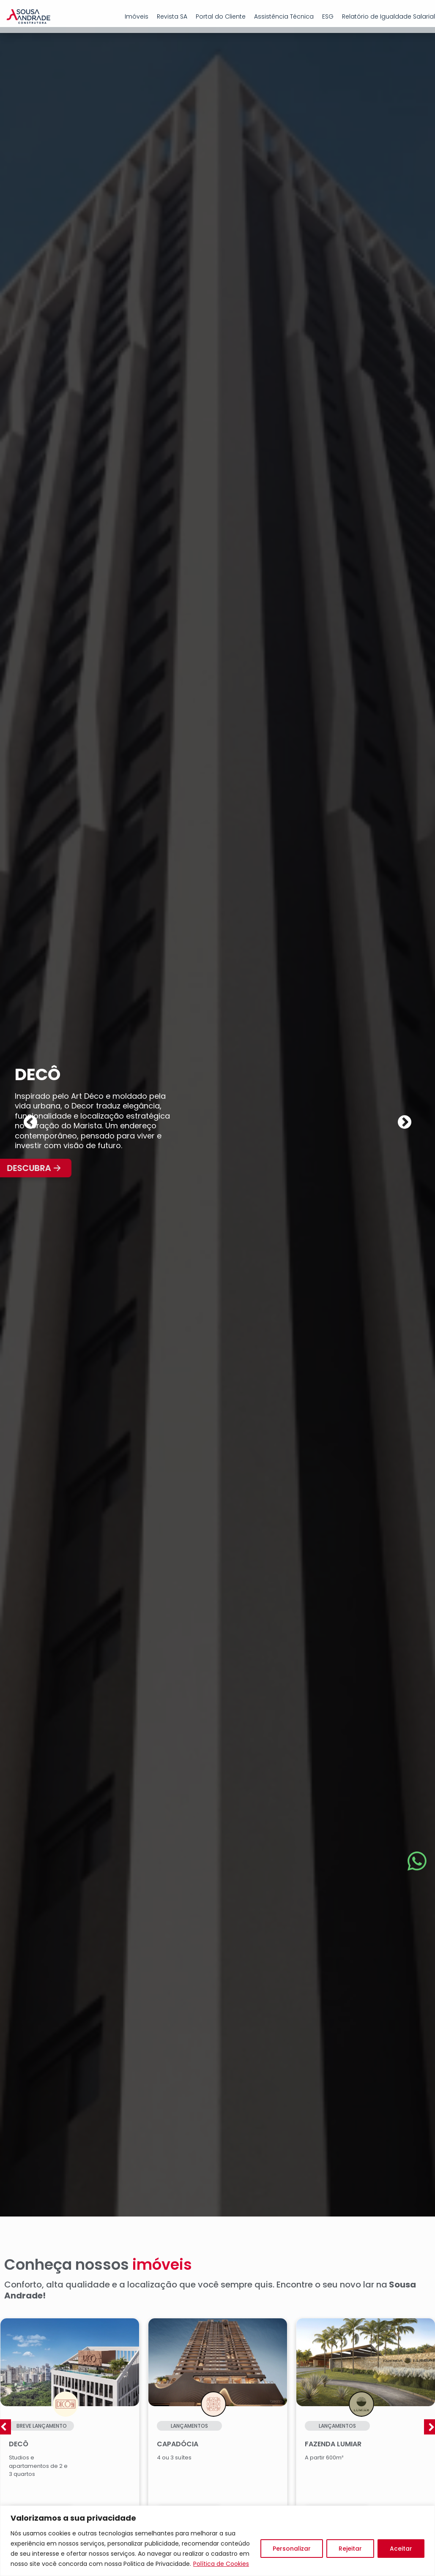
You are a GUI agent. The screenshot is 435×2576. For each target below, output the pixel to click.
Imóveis (136, 16)
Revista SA (172, 16)
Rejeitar (350, 2548)
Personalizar (292, 2548)
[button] (30, 1127)
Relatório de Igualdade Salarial (388, 16)
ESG (328, 16)
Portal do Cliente (221, 16)
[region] (217, 2540)
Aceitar (401, 2548)
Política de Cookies (221, 2564)
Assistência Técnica (284, 16)
